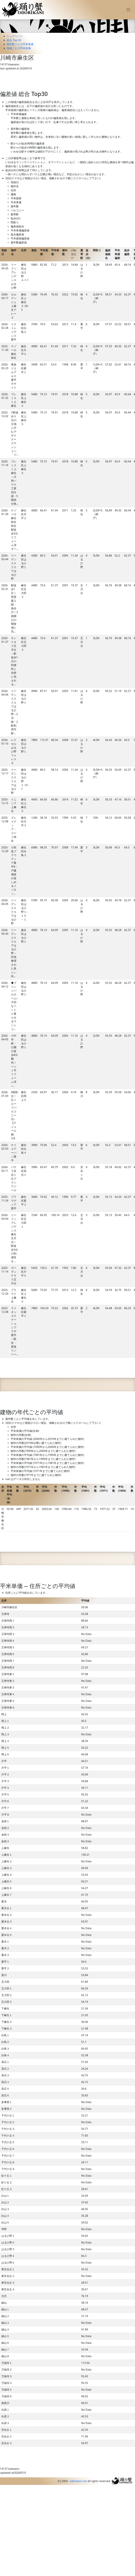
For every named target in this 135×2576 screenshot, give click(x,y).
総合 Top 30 (14, 40)
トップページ (15, 36)
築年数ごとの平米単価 (20, 44)
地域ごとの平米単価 (19, 48)
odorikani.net (78, 2481)
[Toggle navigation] (128, 9)
